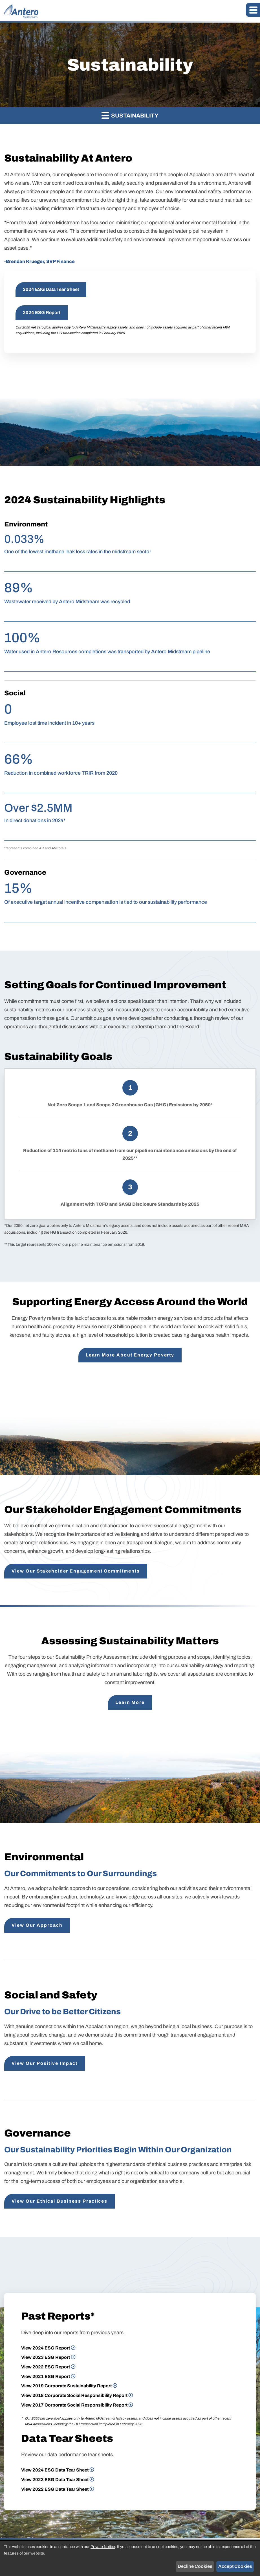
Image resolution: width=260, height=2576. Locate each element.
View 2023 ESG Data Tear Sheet (55, 2479)
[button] (253, 10)
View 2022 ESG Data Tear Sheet (55, 2489)
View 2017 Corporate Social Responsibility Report (74, 2405)
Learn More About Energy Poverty (130, 1355)
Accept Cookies (235, 2566)
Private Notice (103, 2547)
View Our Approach (37, 1925)
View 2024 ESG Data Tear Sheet (55, 2470)
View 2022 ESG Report (45, 2366)
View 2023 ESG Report (45, 2357)
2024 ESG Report (41, 312)
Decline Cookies (195, 2566)
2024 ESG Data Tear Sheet (51, 289)
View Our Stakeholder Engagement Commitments (76, 1571)
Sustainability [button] (130, 115)
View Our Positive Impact (45, 2063)
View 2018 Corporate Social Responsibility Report (74, 2395)
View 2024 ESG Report (45, 2348)
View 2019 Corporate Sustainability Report (66, 2385)
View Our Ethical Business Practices (59, 2201)
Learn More (130, 1702)
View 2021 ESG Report (45, 2376)
